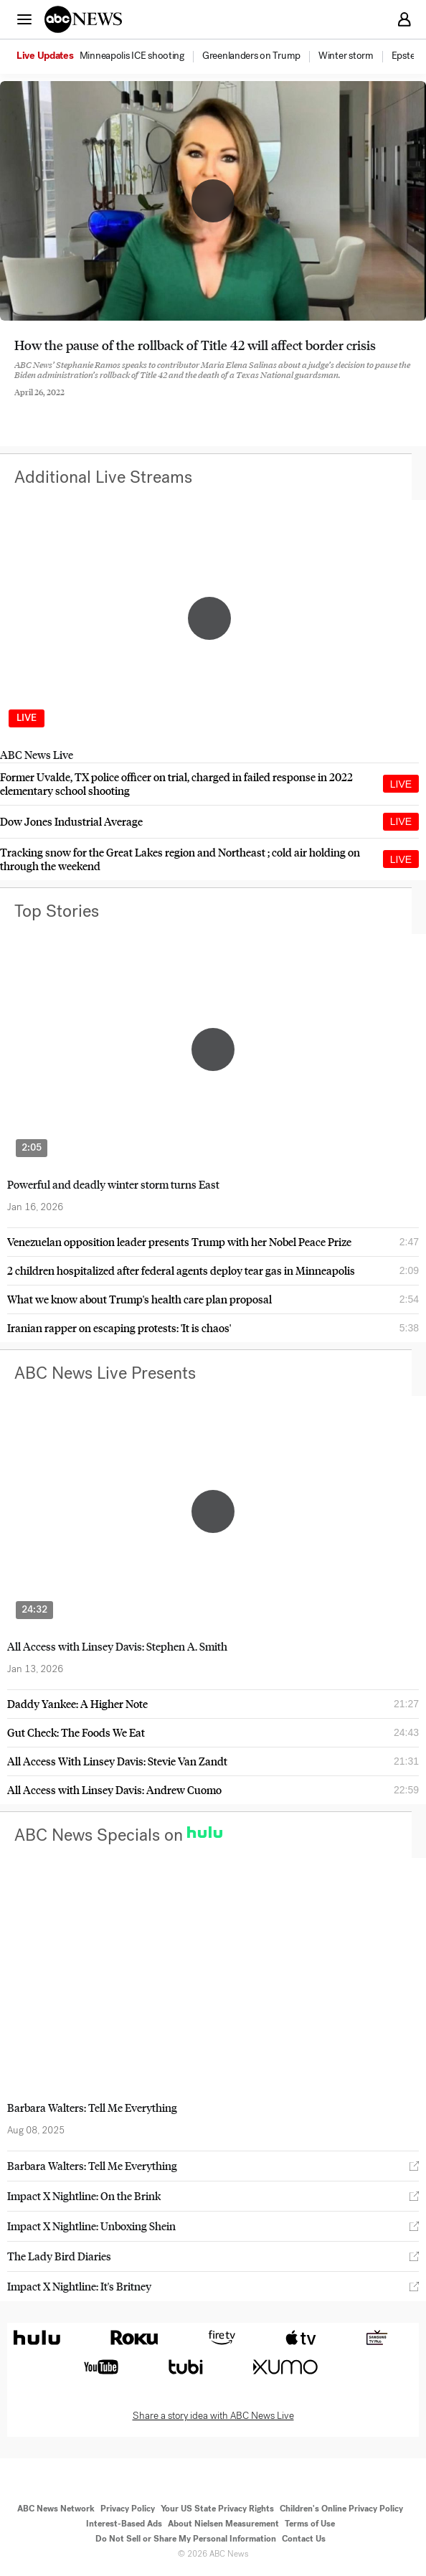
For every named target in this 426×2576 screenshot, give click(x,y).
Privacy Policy (127, 2508)
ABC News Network (56, 2508)
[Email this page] (95, 403)
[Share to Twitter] (56, 403)
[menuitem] (132, 56)
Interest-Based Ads (124, 2523)
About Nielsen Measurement (223, 2523)
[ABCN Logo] (83, 19)
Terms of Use (310, 2523)
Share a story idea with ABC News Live (213, 2416)
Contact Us (304, 2538)
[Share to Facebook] (18, 403)
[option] (108, 56)
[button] (24, 19)
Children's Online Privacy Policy (341, 2508)
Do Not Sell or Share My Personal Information (185, 2538)
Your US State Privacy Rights (217, 2508)
